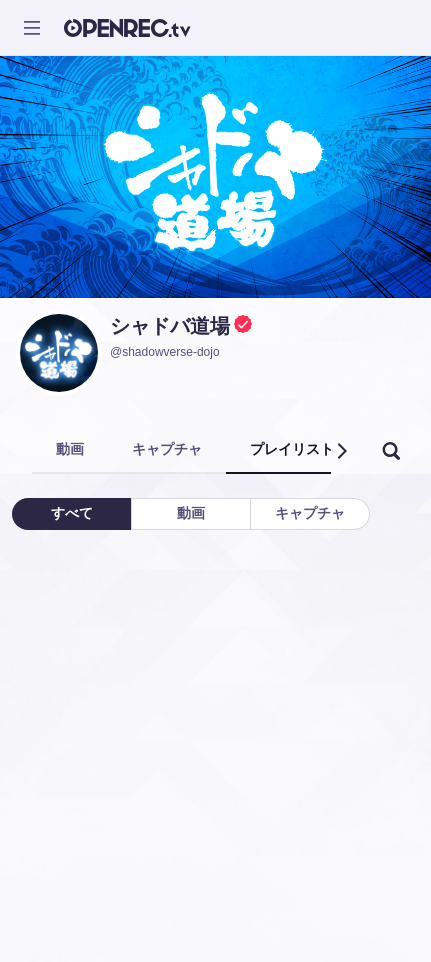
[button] (341, 451)
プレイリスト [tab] (292, 449)
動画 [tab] (70, 449)
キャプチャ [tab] (167, 449)
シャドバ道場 (170, 326)
